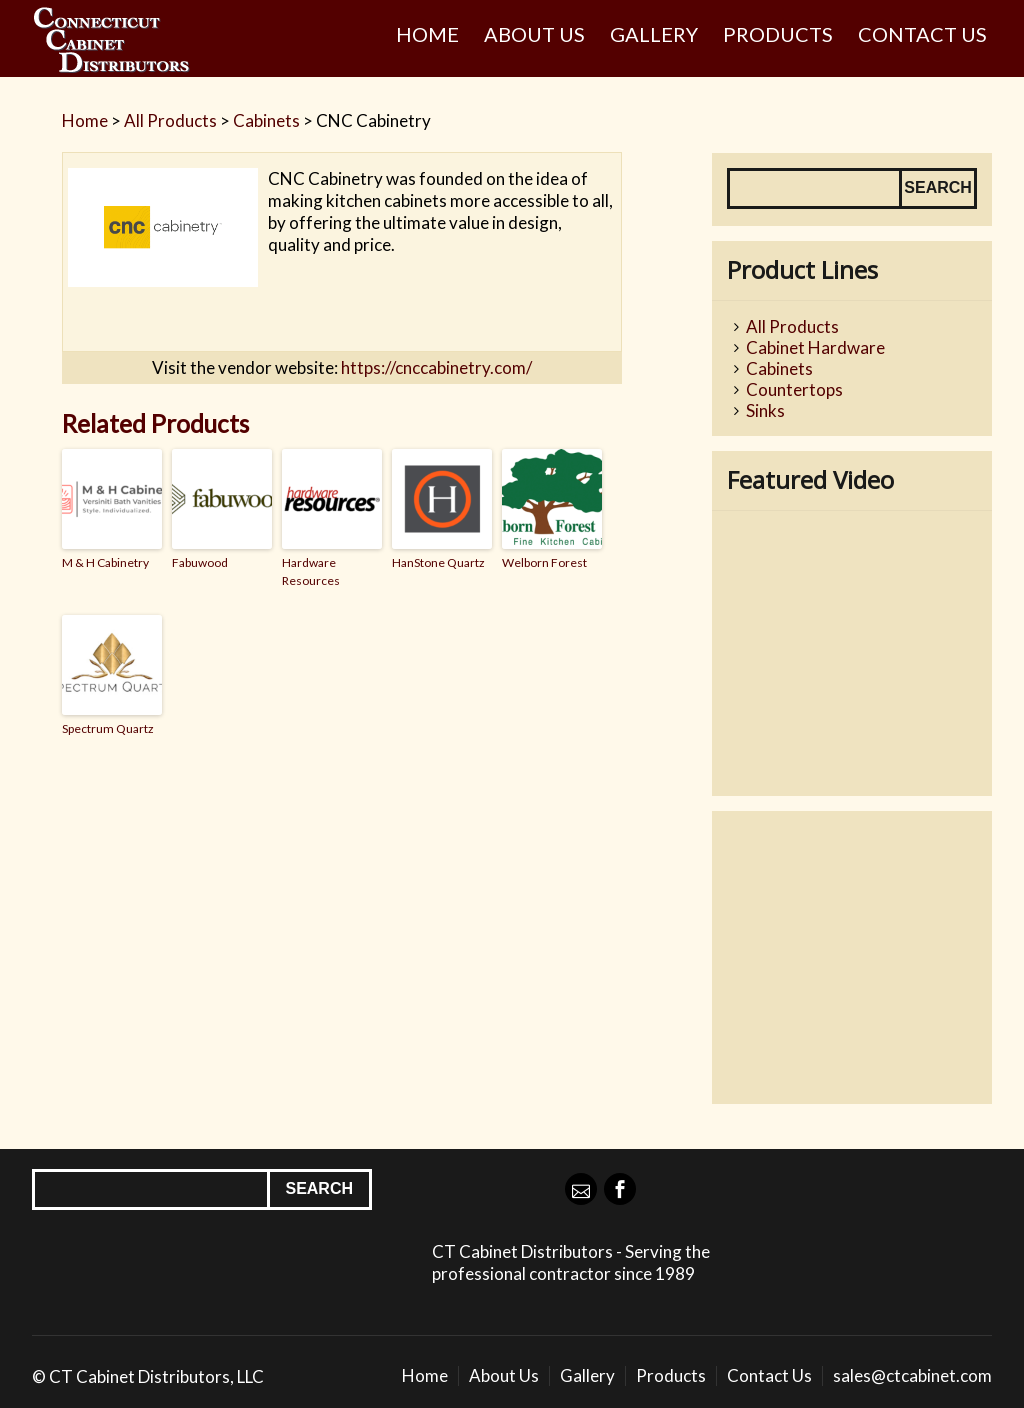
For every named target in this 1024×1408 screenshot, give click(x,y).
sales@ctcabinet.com (912, 1375)
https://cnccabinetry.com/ (436, 367)
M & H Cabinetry (105, 562)
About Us (534, 34)
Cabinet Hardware (815, 347)
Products (778, 34)
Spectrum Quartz (108, 728)
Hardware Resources (311, 571)
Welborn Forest (544, 562)
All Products (170, 120)
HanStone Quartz (438, 562)
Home (427, 34)
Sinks (765, 410)
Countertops (794, 389)
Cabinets (266, 120)
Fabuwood (200, 562)
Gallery (654, 34)
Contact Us (922, 34)
